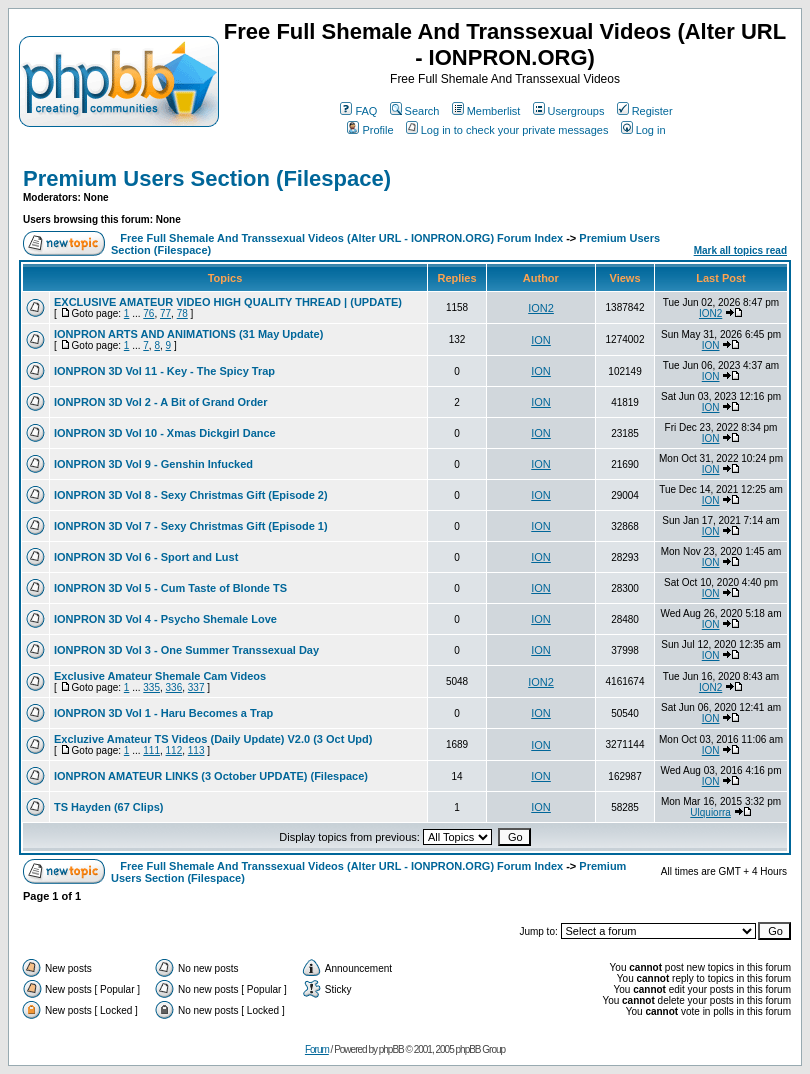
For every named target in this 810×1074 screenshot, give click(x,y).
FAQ (358, 111)
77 (165, 313)
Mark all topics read (740, 250)
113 (196, 750)
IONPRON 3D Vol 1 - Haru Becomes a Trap (163, 713)
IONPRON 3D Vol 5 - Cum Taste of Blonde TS (170, 588)
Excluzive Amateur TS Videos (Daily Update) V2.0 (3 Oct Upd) (213, 739)
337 (196, 687)
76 (148, 313)
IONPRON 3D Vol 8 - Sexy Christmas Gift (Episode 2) (191, 495)
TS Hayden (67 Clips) (108, 807)
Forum (317, 1049)
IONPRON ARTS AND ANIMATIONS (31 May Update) (188, 334)
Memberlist (486, 111)
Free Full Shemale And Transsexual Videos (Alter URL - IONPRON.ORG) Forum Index (341, 238)
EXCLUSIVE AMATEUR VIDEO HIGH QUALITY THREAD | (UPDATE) (228, 302)
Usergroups (569, 111)
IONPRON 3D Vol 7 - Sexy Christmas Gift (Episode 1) (191, 526)
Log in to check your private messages (507, 130)
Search (415, 111)
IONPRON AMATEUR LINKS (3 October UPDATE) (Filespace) (211, 776)
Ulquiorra (710, 812)
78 (182, 313)
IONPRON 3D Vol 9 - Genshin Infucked (153, 464)
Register (645, 111)
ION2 (541, 308)
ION (541, 340)
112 (174, 750)
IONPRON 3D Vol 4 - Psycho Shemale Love (165, 619)
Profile (370, 130)
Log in (643, 130)
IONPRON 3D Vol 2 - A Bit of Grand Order (161, 402)
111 (151, 750)
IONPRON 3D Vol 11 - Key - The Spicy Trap (164, 371)
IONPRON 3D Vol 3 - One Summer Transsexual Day (186, 650)
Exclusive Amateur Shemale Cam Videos (160, 676)
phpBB (391, 1049)
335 (151, 687)
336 (174, 687)
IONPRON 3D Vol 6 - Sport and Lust (146, 557)
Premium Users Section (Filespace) (207, 178)
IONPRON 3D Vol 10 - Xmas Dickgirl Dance (165, 433)
